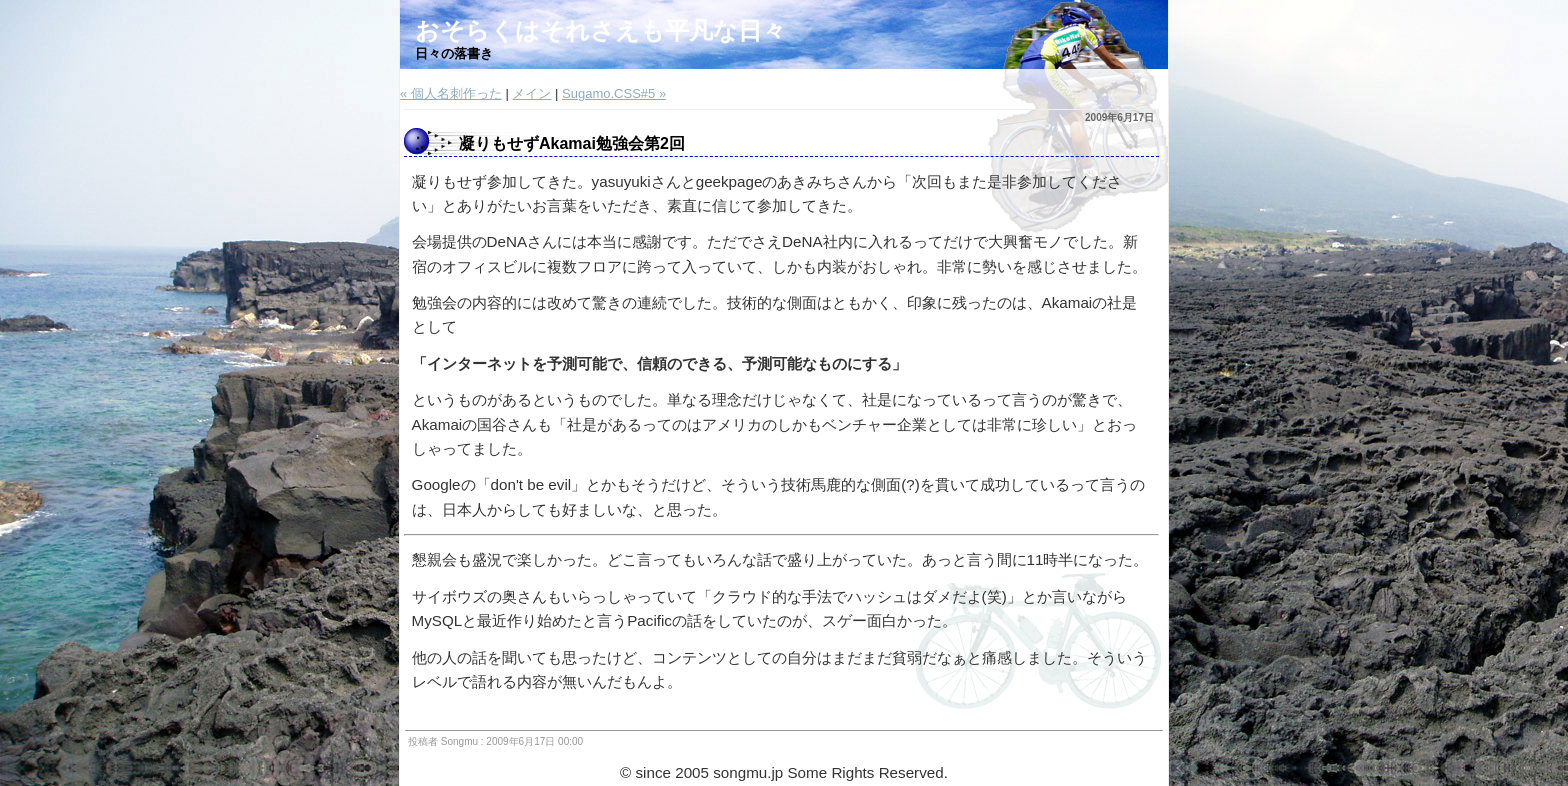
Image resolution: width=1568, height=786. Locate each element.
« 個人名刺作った (451, 93)
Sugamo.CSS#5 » (614, 93)
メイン (531, 93)
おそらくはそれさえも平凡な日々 (600, 30)
